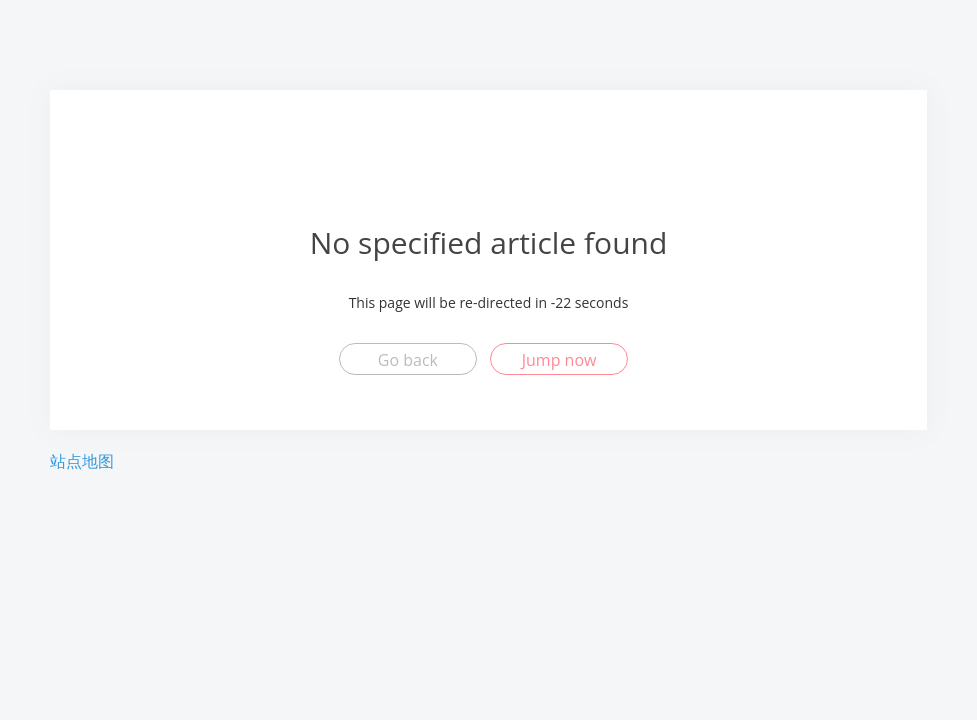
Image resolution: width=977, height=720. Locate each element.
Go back (408, 360)
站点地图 (82, 461)
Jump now (559, 360)
